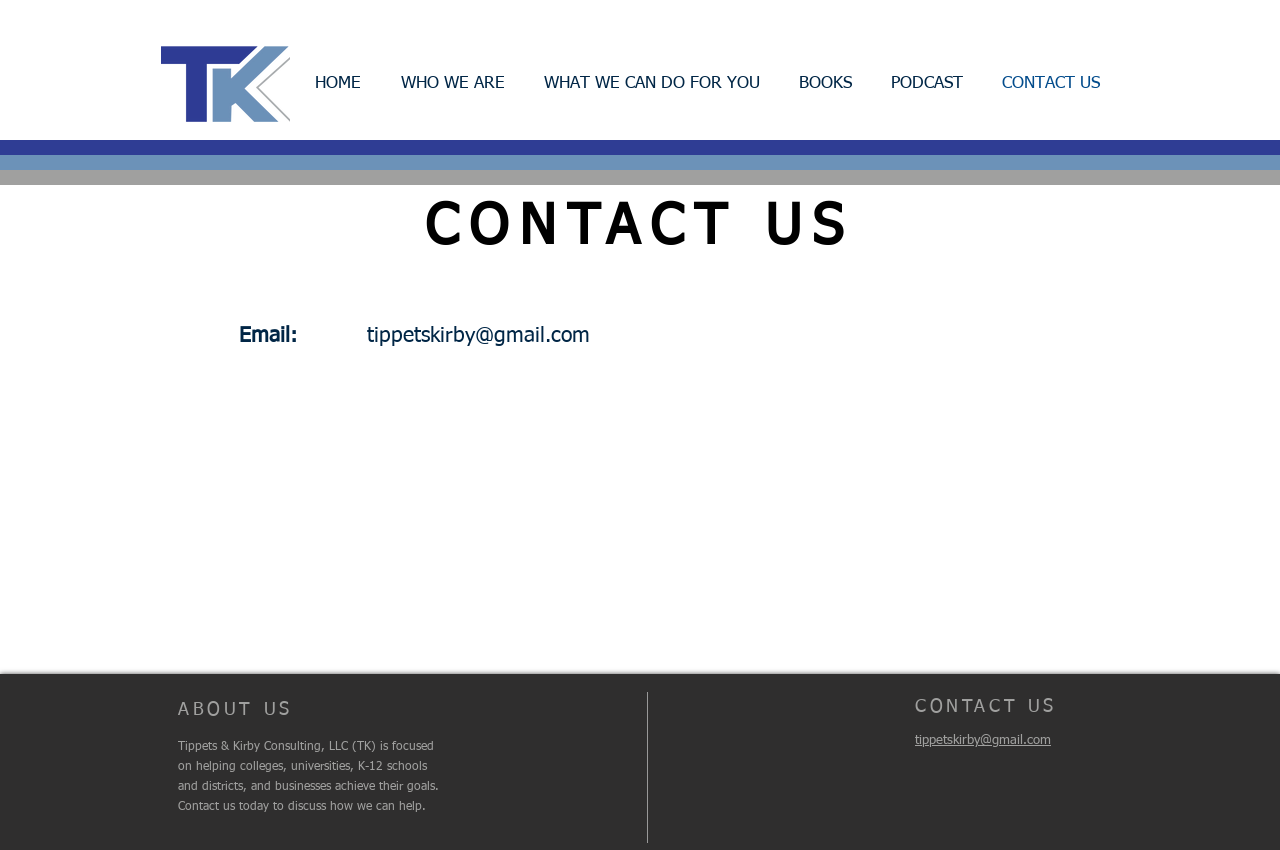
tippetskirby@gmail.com (478, 336)
